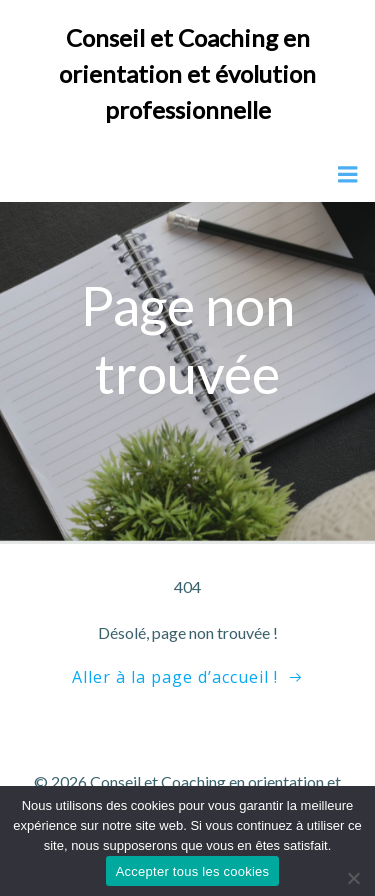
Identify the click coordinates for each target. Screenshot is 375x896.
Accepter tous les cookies (193, 871)
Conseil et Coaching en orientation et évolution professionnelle (187, 73)
